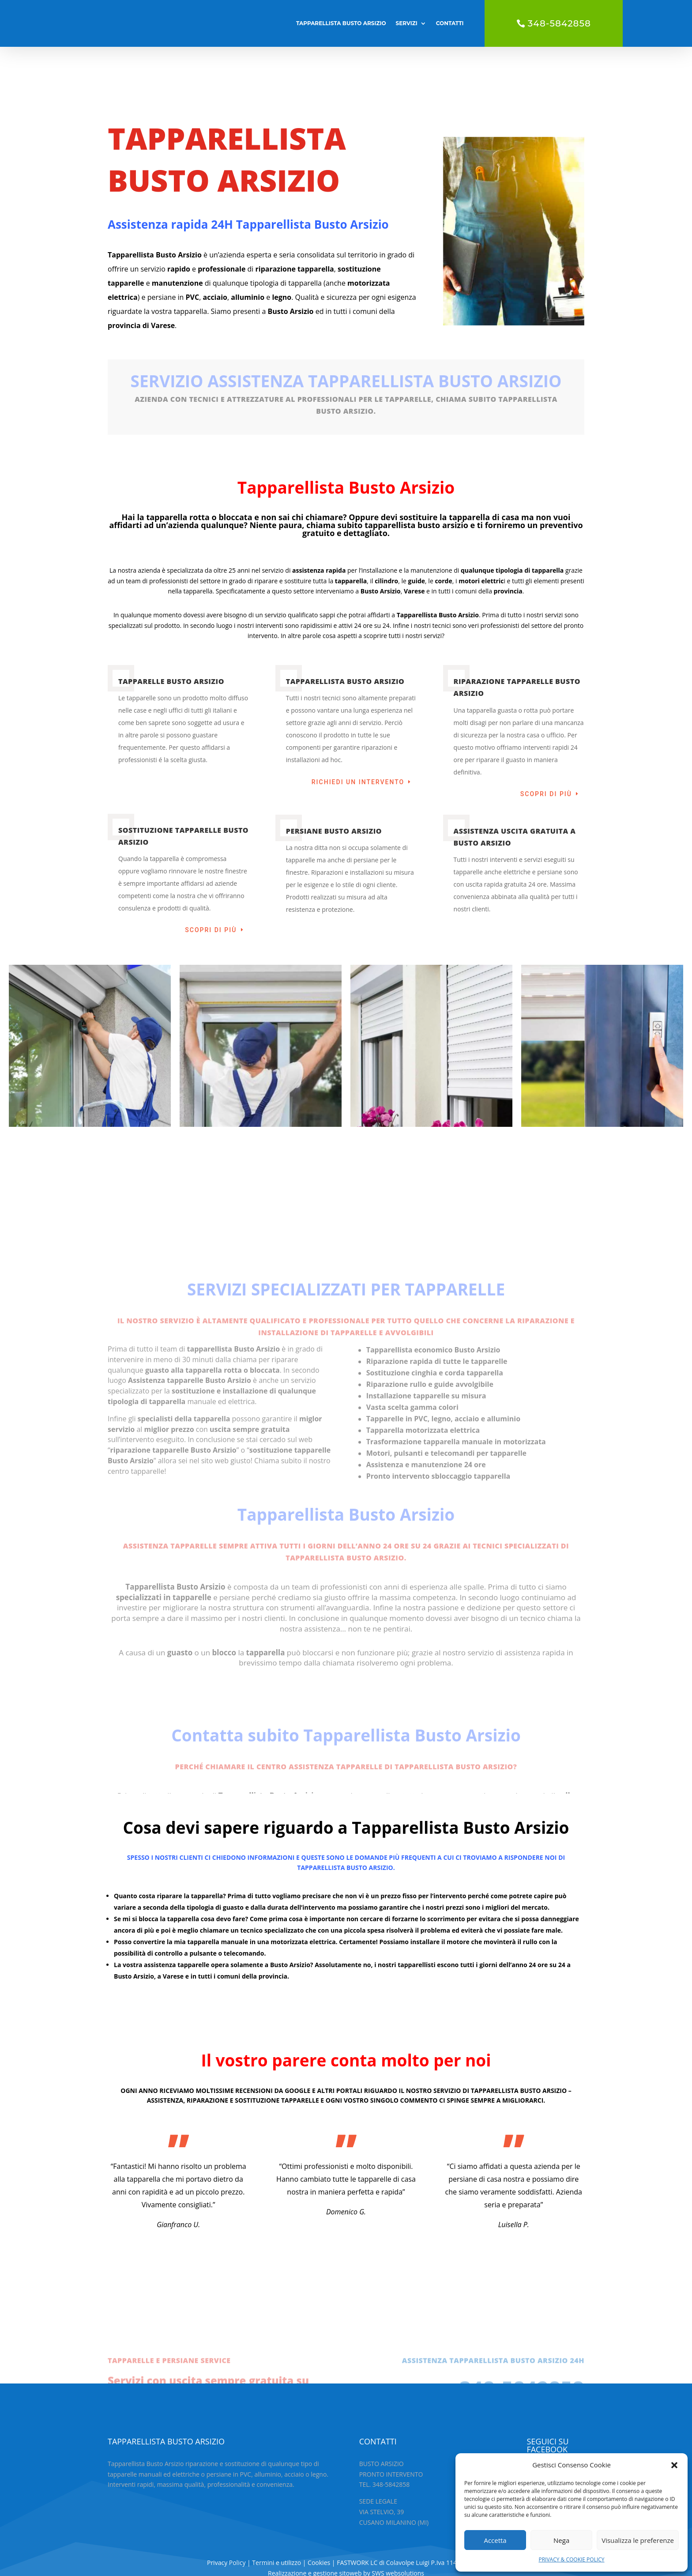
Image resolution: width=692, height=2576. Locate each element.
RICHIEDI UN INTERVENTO (358, 739)
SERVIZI (406, 23)
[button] (674, 2465)
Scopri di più (546, 751)
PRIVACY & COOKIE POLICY (571, 2559)
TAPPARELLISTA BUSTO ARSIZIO (341, 23)
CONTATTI (450, 23)
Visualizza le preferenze (638, 2540)
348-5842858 (559, 23)
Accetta (495, 2540)
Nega (561, 2540)
